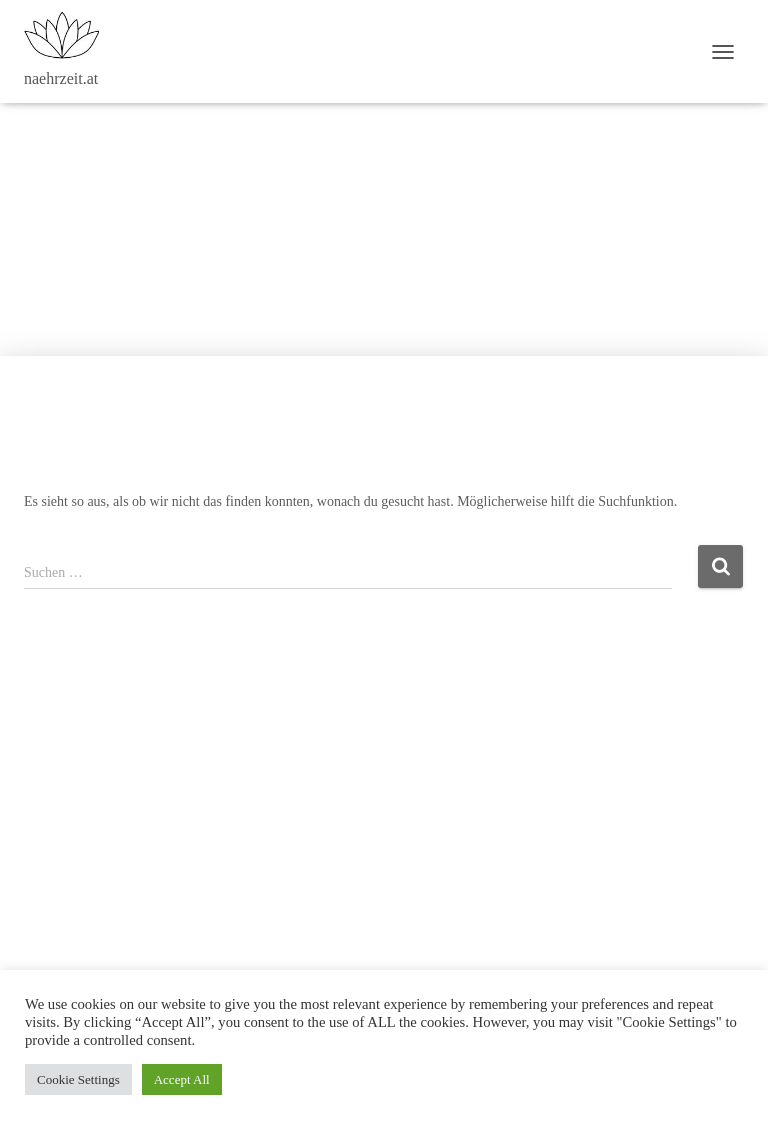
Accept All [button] (182, 1079)
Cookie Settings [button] (78, 1079)
